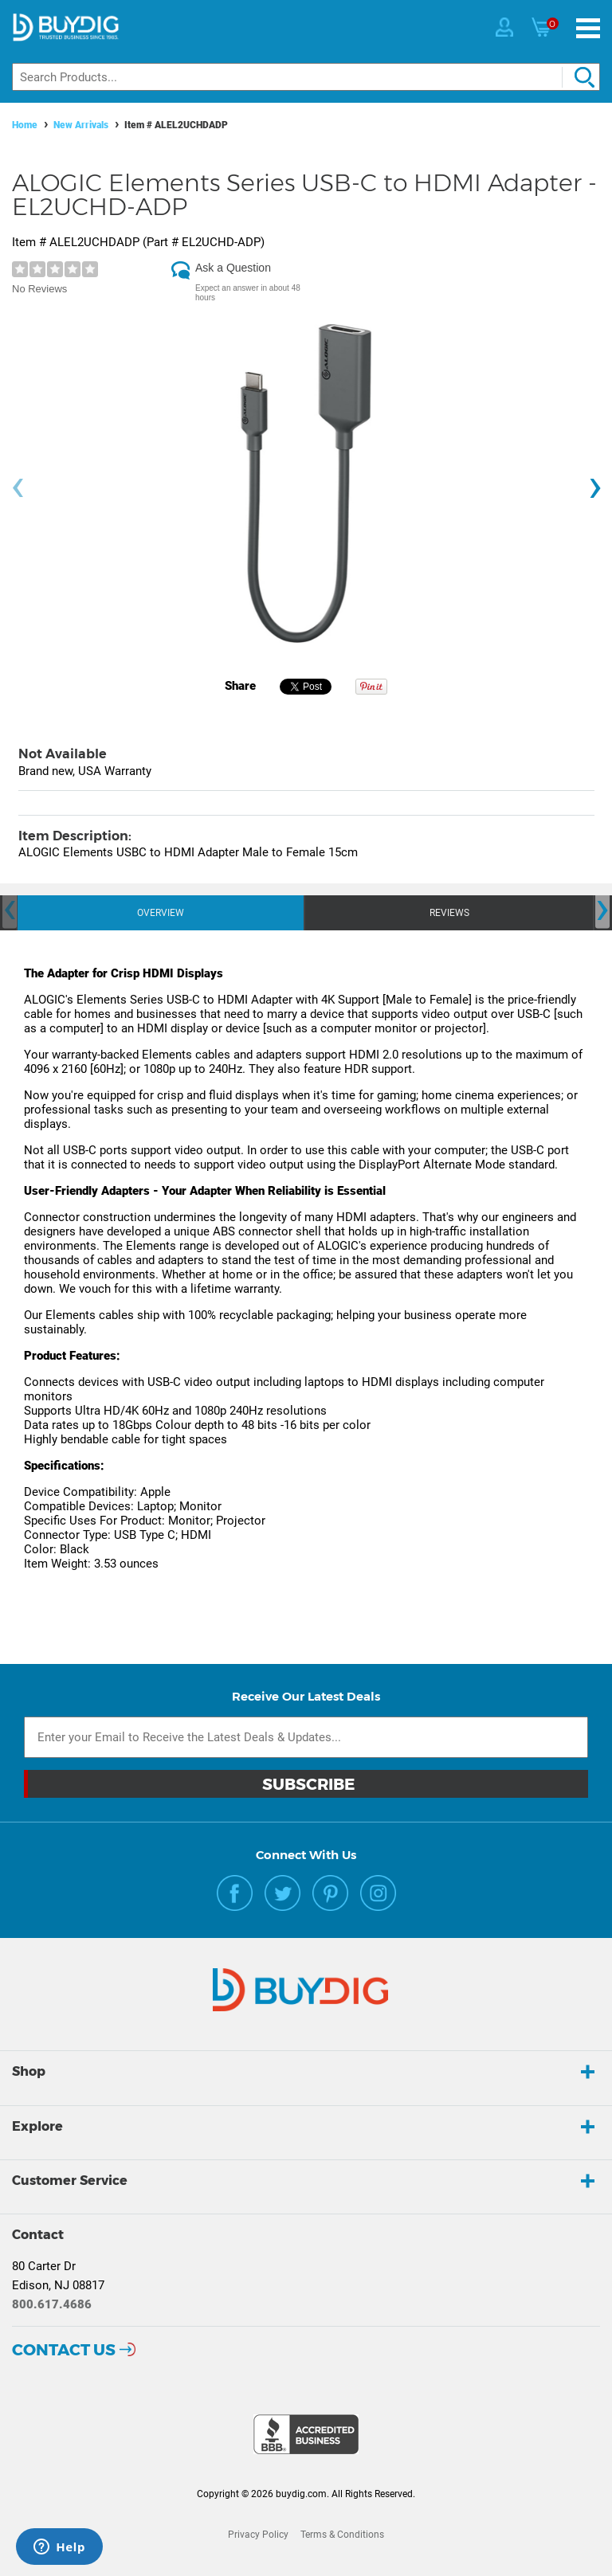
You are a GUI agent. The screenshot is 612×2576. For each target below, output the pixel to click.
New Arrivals (80, 125)
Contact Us (64, 2349)
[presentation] (17, 488)
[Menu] (588, 28)
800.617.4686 (52, 2304)
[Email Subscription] (306, 1737)
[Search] (306, 77)
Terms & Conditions (342, 2534)
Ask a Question (233, 267)
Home (24, 125)
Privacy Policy (258, 2534)
